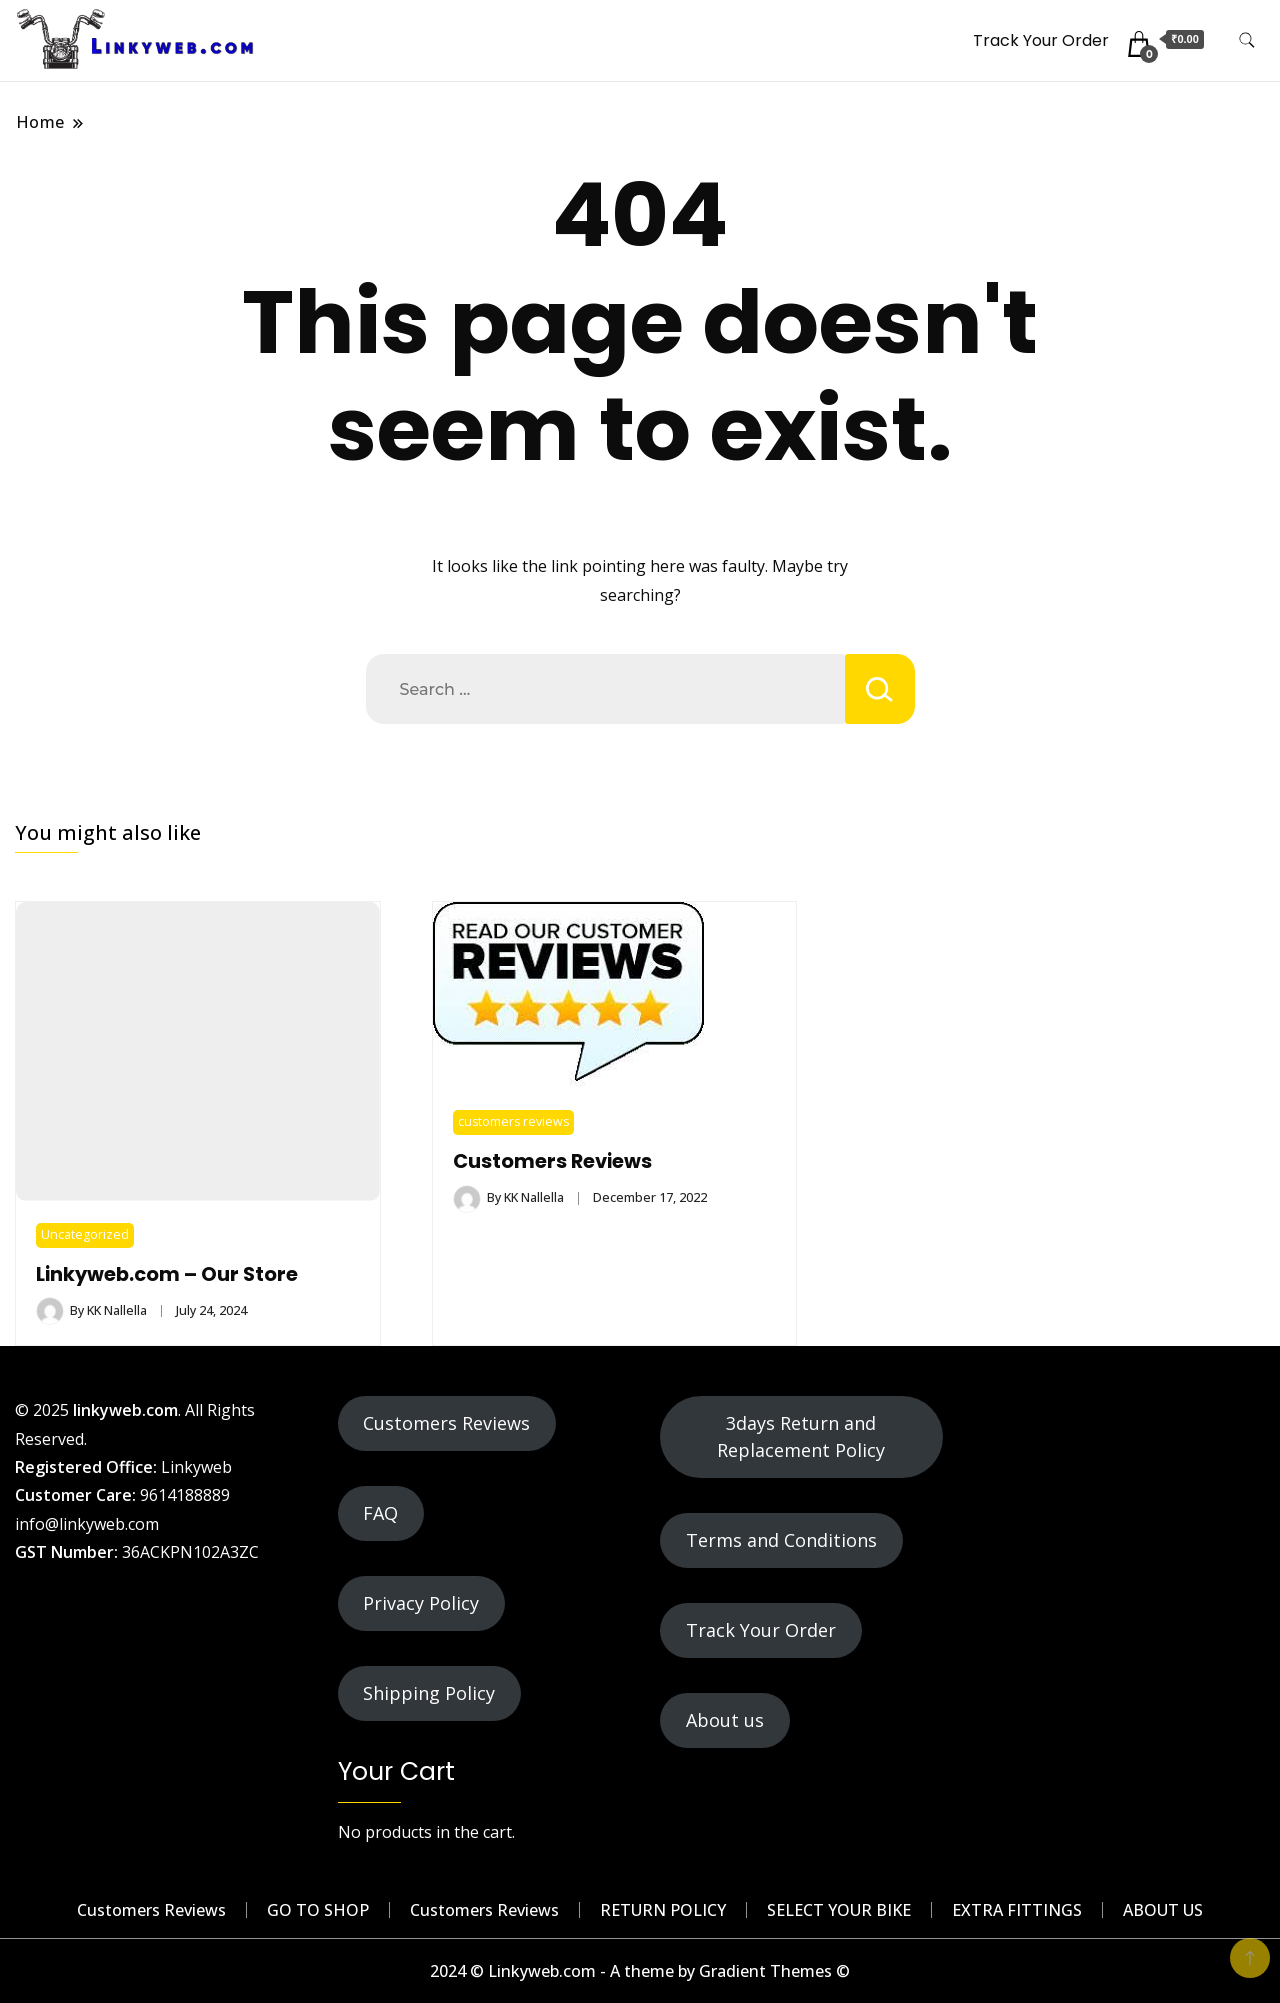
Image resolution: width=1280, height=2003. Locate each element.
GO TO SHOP (318, 1910)
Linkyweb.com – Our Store (167, 1274)
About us (725, 1720)
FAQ (380, 1513)
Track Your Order (1041, 40)
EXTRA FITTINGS (1017, 1910)
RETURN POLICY (663, 1910)
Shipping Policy (429, 1693)
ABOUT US (1163, 1910)
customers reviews (513, 1121)
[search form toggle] (1247, 40)
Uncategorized (85, 1234)
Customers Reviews (552, 1161)
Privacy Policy (421, 1603)
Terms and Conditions (781, 1540)
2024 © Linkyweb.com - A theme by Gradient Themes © (640, 1971)
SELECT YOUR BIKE (839, 1910)
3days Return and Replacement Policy (801, 1436)
